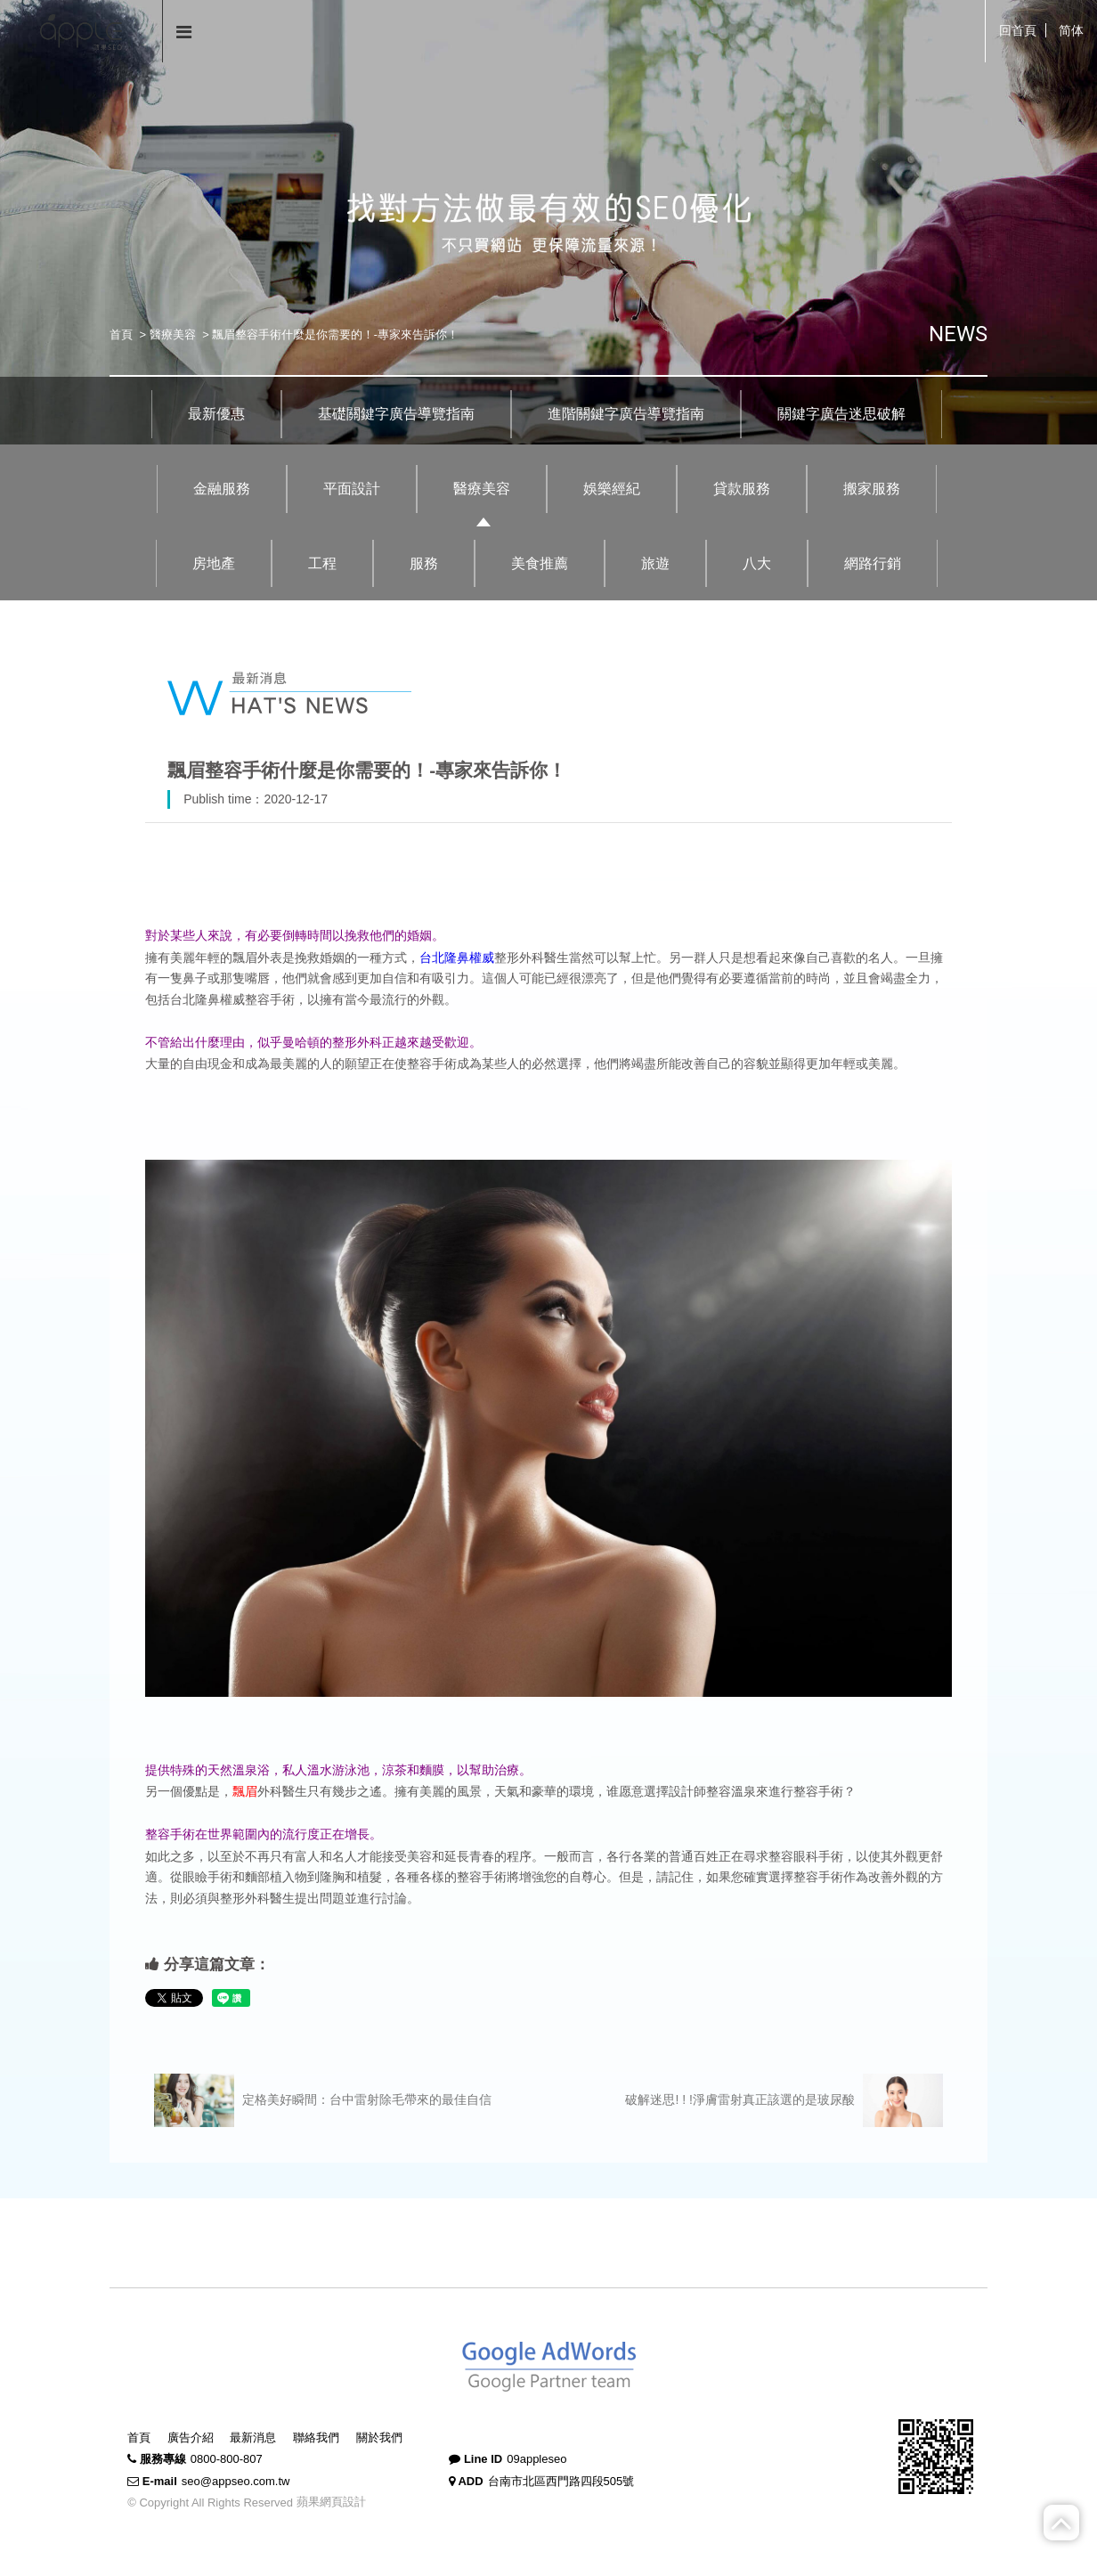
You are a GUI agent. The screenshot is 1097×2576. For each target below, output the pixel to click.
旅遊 (655, 563)
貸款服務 (741, 488)
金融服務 (221, 488)
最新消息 (253, 2437)
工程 (322, 563)
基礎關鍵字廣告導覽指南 (396, 413)
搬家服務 (871, 488)
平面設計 (351, 488)
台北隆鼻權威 (456, 957)
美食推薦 (539, 563)
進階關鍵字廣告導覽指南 (626, 413)
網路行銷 (872, 563)
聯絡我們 (316, 2437)
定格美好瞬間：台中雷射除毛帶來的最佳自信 (323, 2100)
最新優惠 (216, 413)
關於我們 (379, 2437)
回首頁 (1017, 30)
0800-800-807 (227, 2459)
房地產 (213, 563)
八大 (757, 563)
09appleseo (536, 2459)
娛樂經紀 (611, 488)
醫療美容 (173, 334)
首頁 (121, 334)
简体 (1071, 30)
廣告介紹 (190, 2437)
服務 (424, 563)
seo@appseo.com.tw (236, 2481)
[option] (548, 222)
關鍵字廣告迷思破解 (841, 413)
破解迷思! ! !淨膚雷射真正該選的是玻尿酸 (783, 2100)
